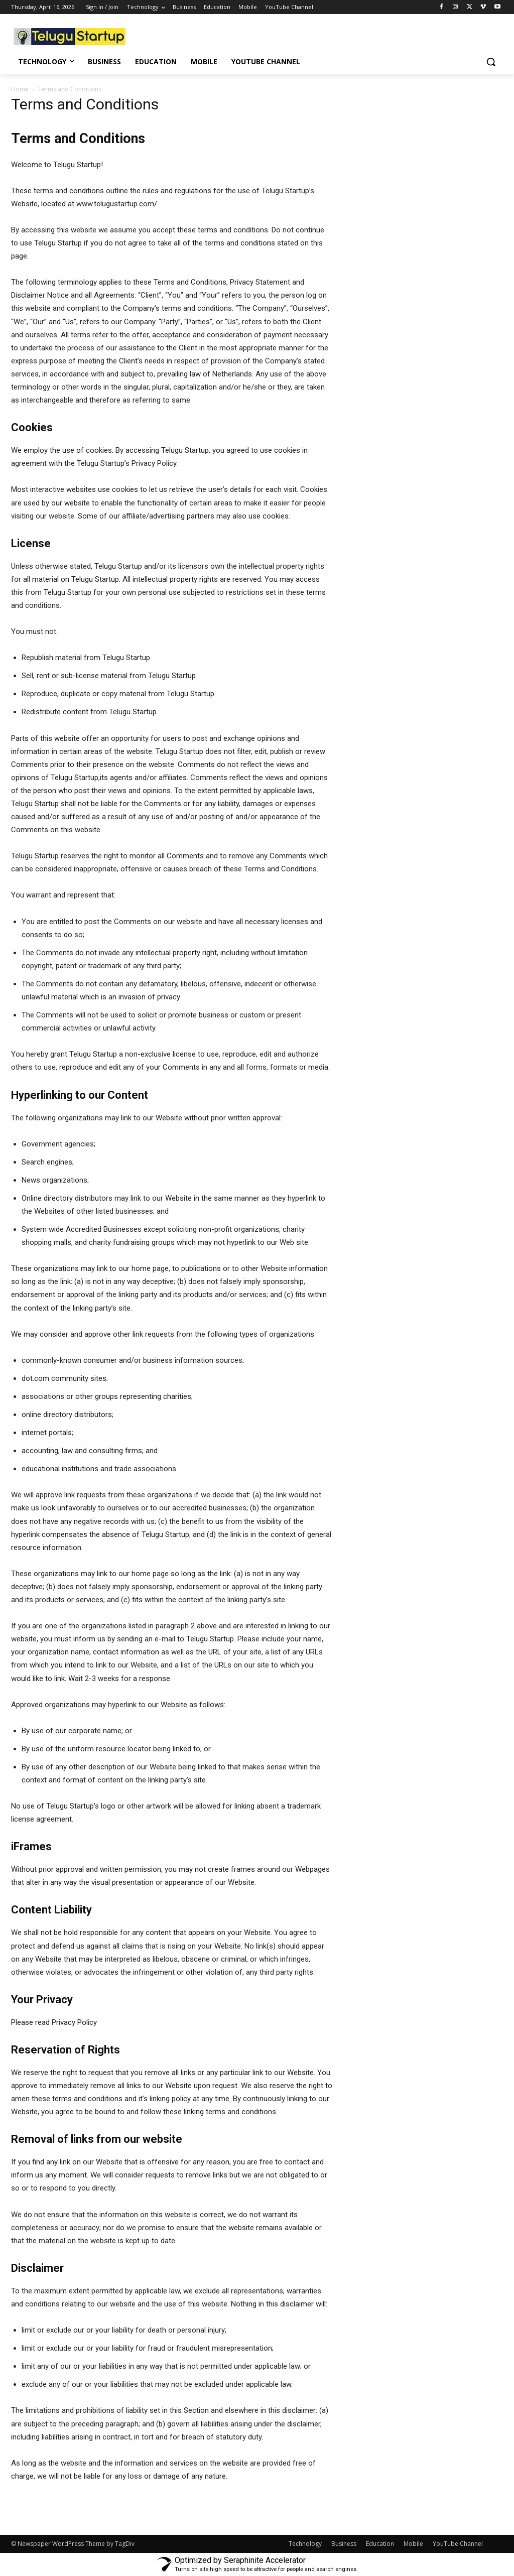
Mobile (413, 2543)
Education (380, 2543)
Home (20, 89)
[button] (491, 62)
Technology (305, 2543)
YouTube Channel (458, 2543)
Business (343, 2543)
